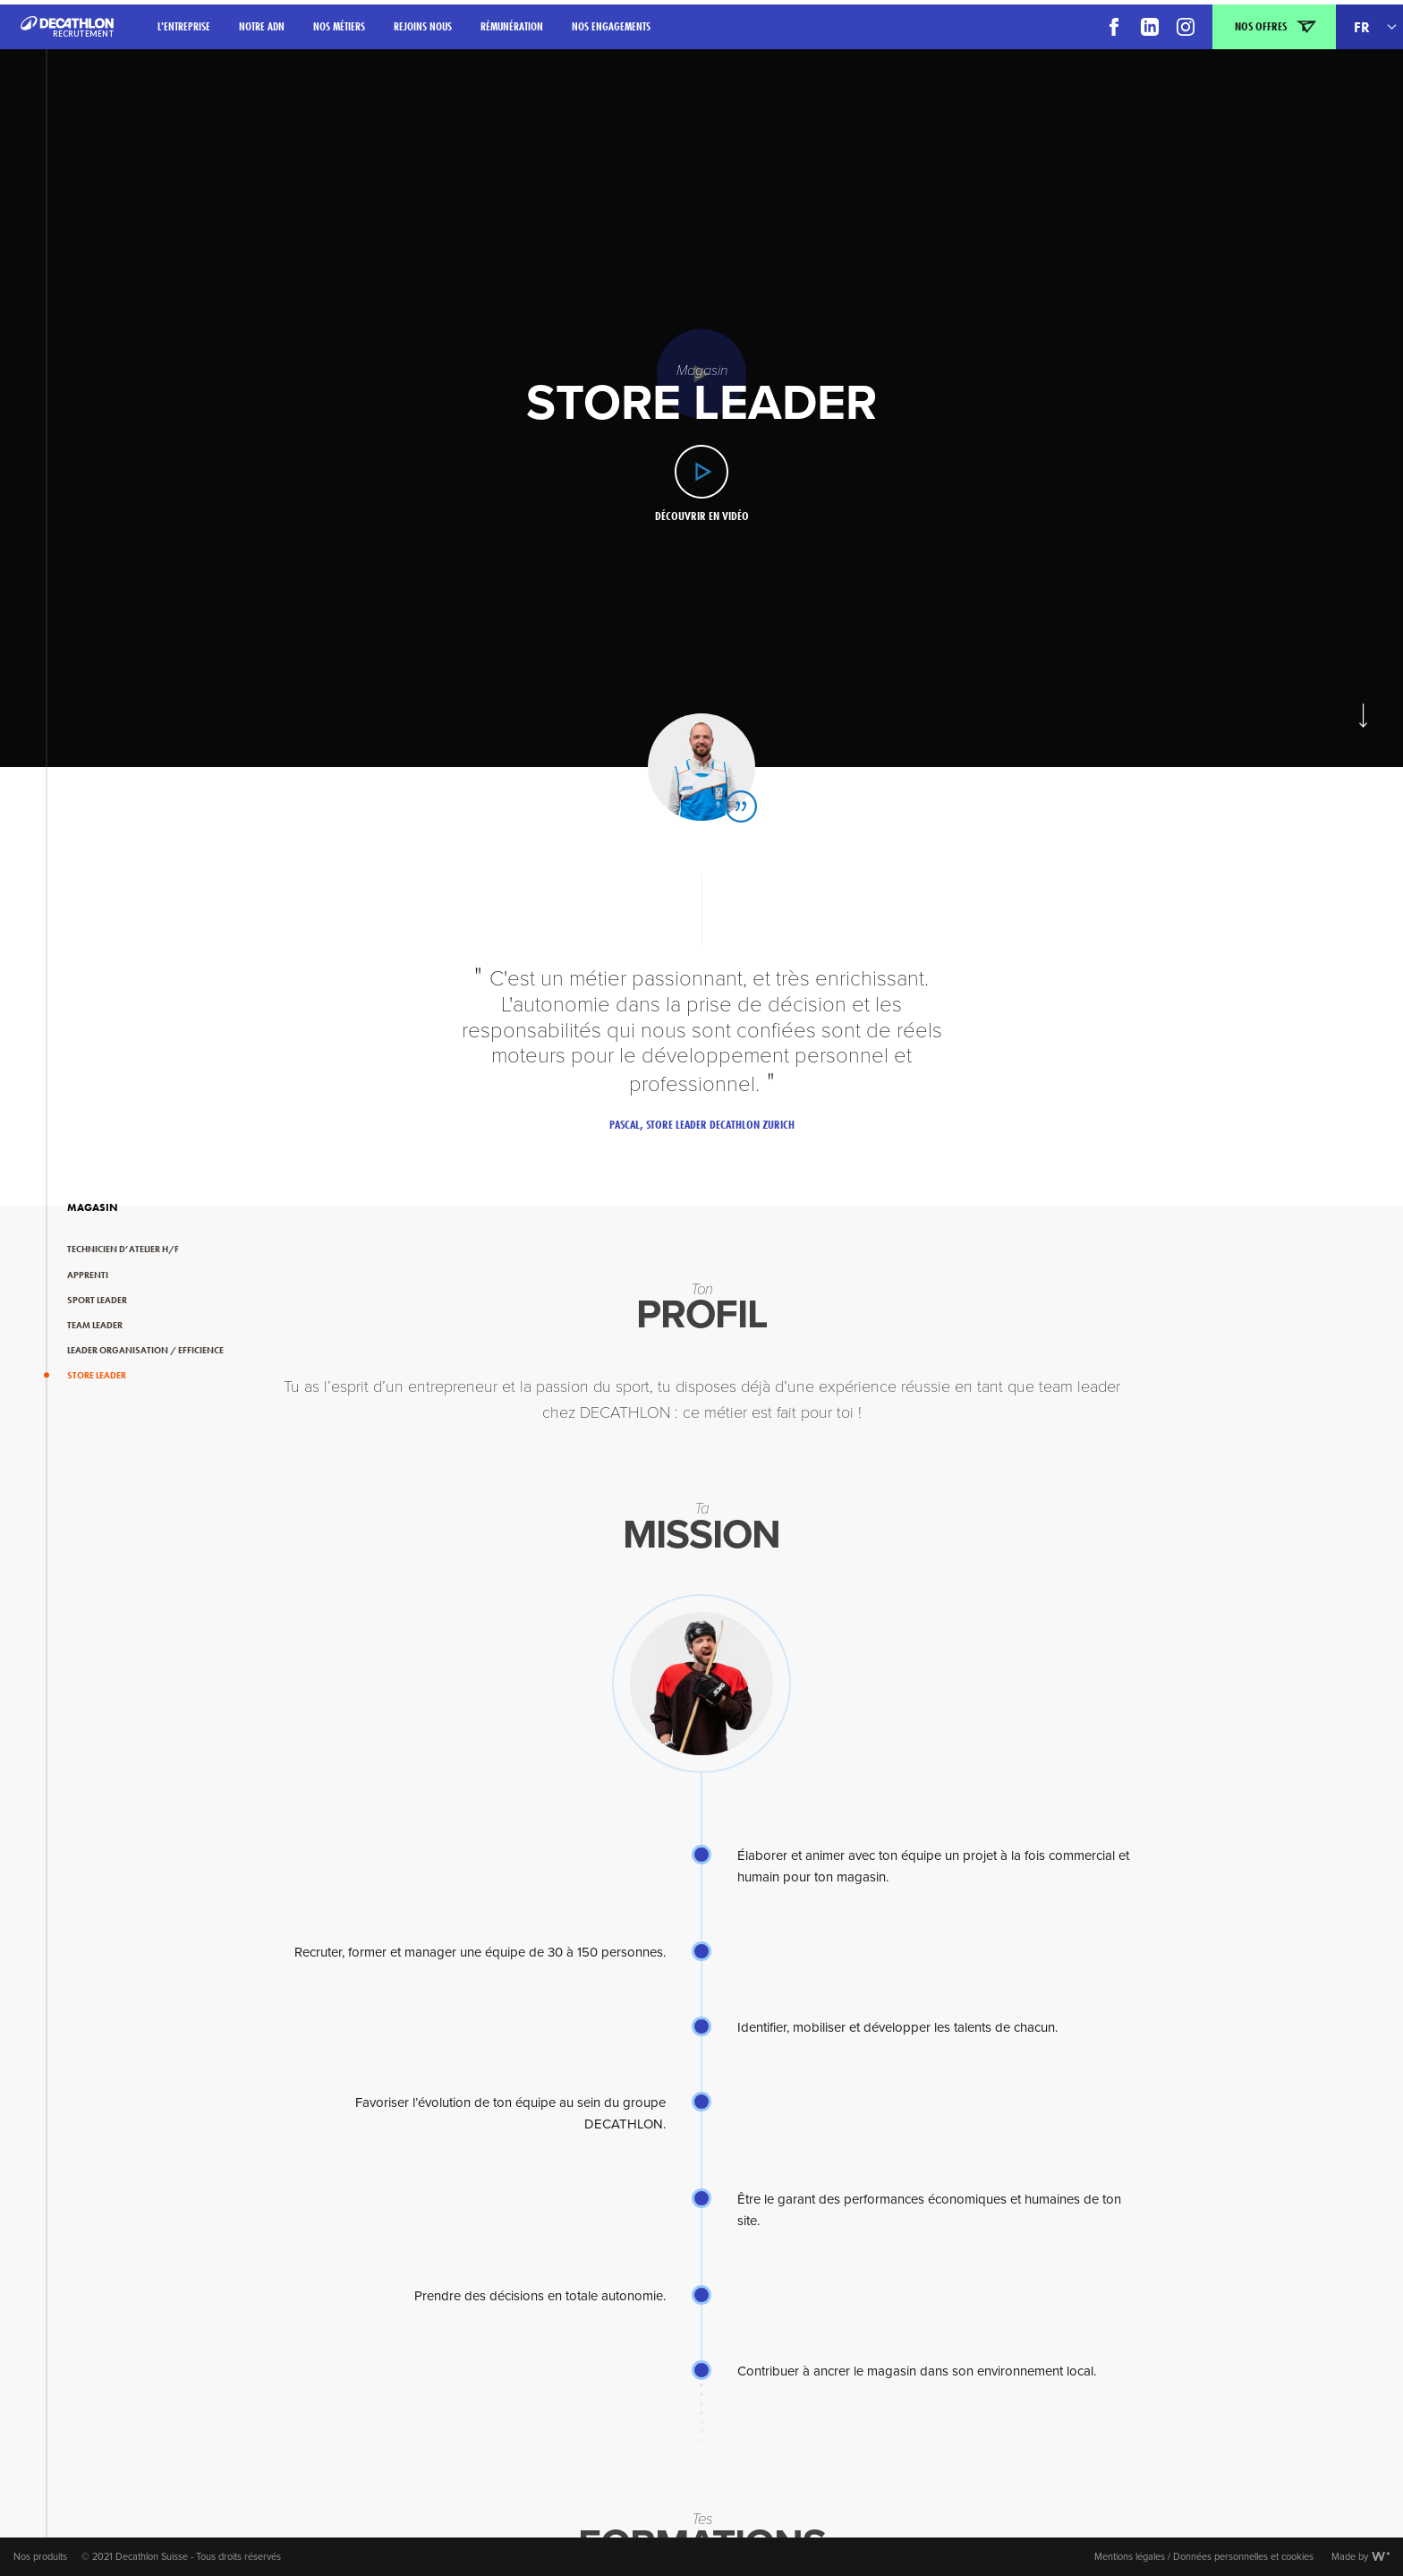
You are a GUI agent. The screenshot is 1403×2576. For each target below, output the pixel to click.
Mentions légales (1129, 2557)
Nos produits (40, 2557)
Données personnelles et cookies (1243, 2557)
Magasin (92, 1207)
